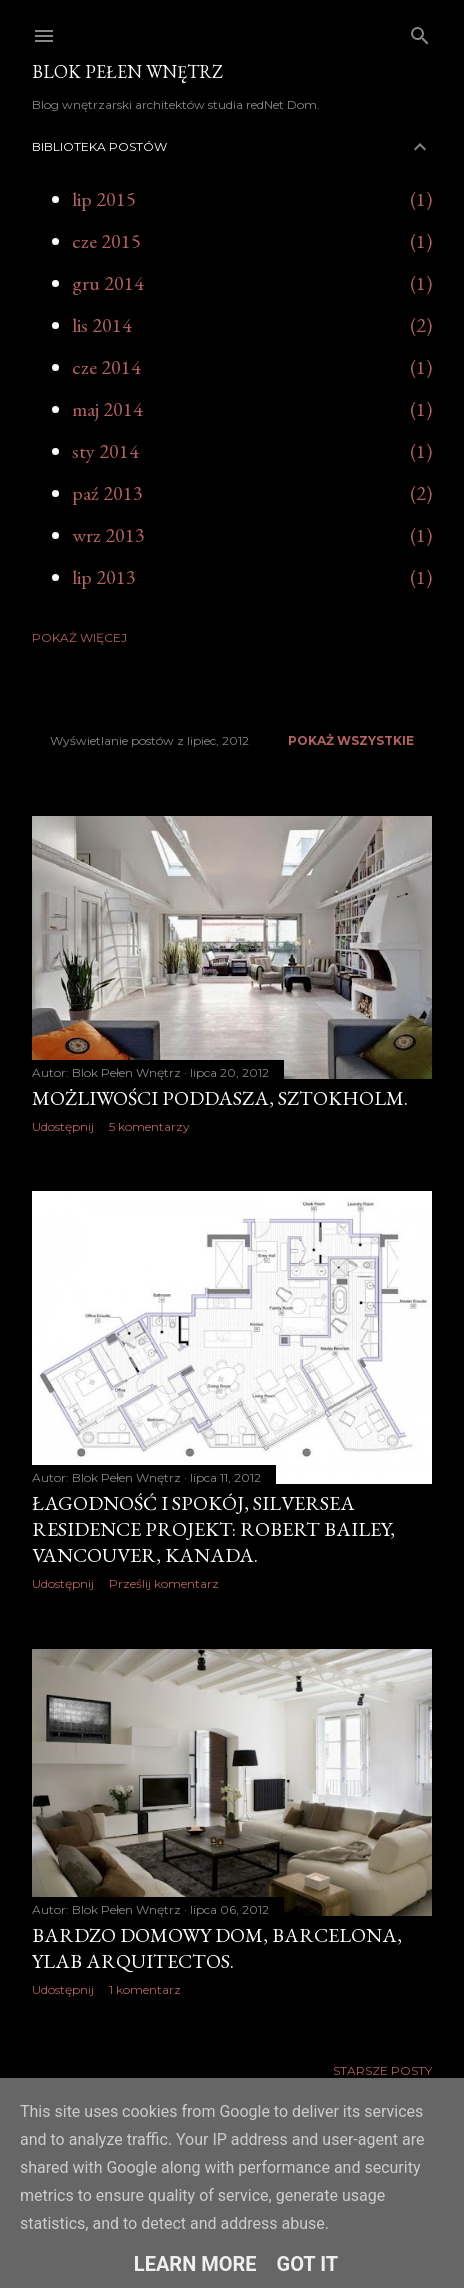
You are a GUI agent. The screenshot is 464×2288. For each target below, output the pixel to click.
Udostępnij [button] (63, 1126)
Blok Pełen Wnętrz (127, 71)
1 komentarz (145, 1989)
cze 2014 (106, 367)
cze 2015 (106, 241)
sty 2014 (105, 451)
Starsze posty (382, 2070)
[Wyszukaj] (420, 31)
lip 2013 (104, 577)
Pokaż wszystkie (351, 740)
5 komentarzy (149, 1126)
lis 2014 (102, 325)
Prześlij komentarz (164, 1583)
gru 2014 (108, 283)
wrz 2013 (108, 535)
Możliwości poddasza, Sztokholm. (220, 1098)
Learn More (195, 2264)
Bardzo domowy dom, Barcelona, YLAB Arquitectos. (217, 1948)
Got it (308, 2264)
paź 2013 (107, 493)
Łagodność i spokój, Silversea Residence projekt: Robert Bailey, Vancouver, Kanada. (213, 1529)
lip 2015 (104, 199)
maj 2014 (107, 409)
